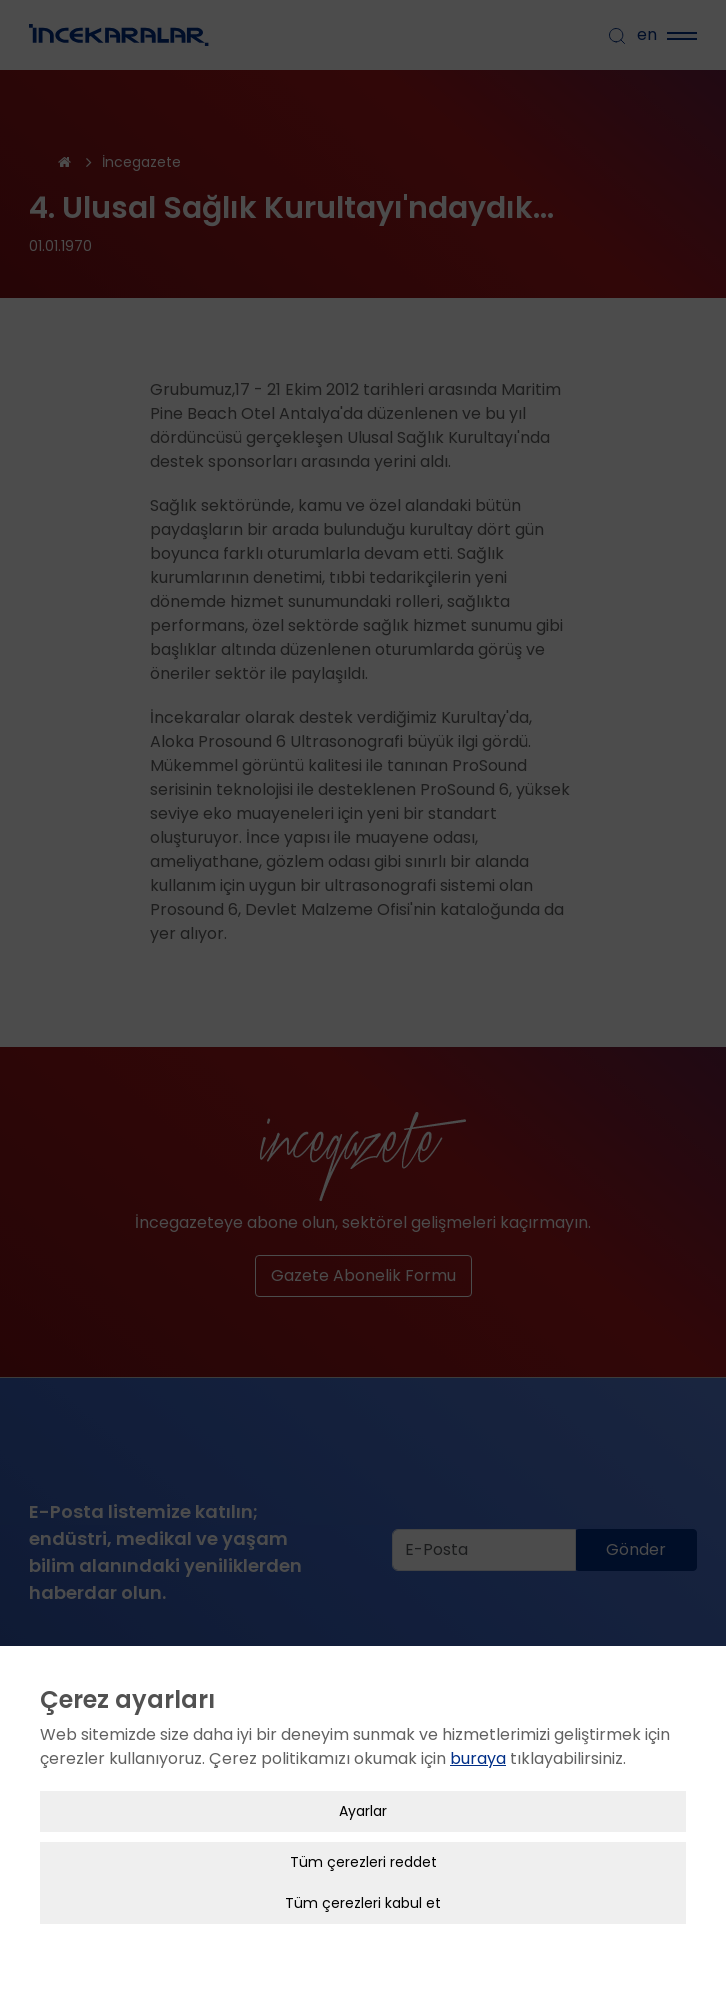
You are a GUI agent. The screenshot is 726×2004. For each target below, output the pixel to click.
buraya (478, 1758)
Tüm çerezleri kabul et (363, 1903)
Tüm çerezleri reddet (363, 1862)
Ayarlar (363, 1811)
